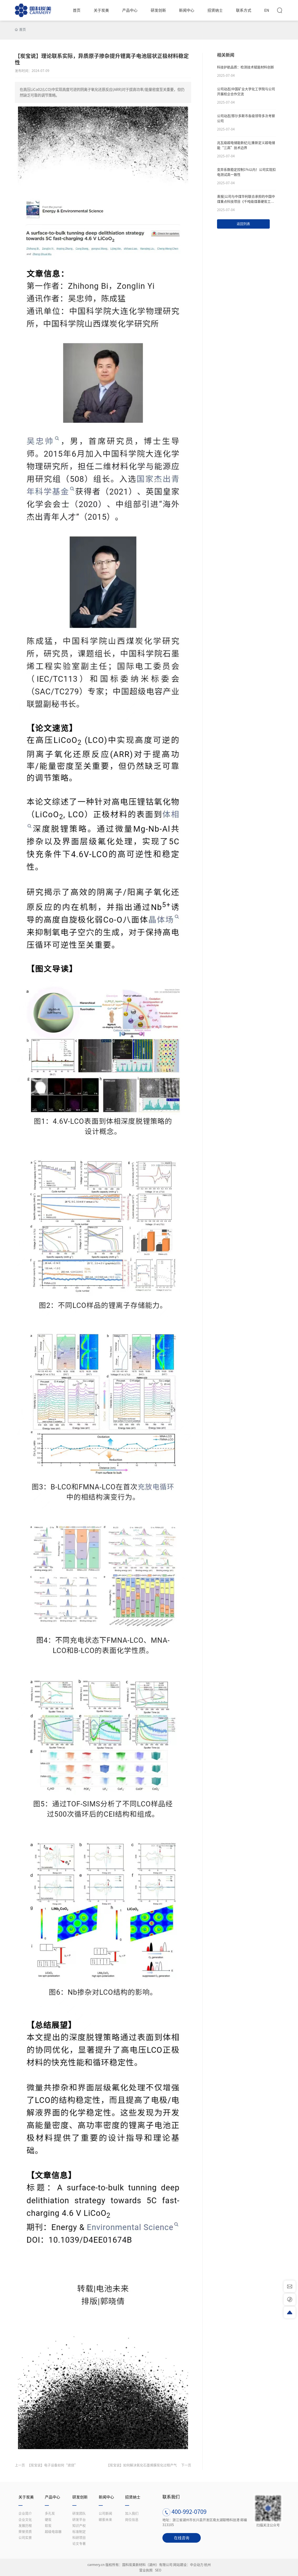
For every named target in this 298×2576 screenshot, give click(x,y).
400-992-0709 (184, 2512)
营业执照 (146, 2570)
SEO (158, 2570)
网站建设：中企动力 (188, 2564)
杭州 (207, 2564)
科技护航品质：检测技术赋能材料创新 (245, 67)
